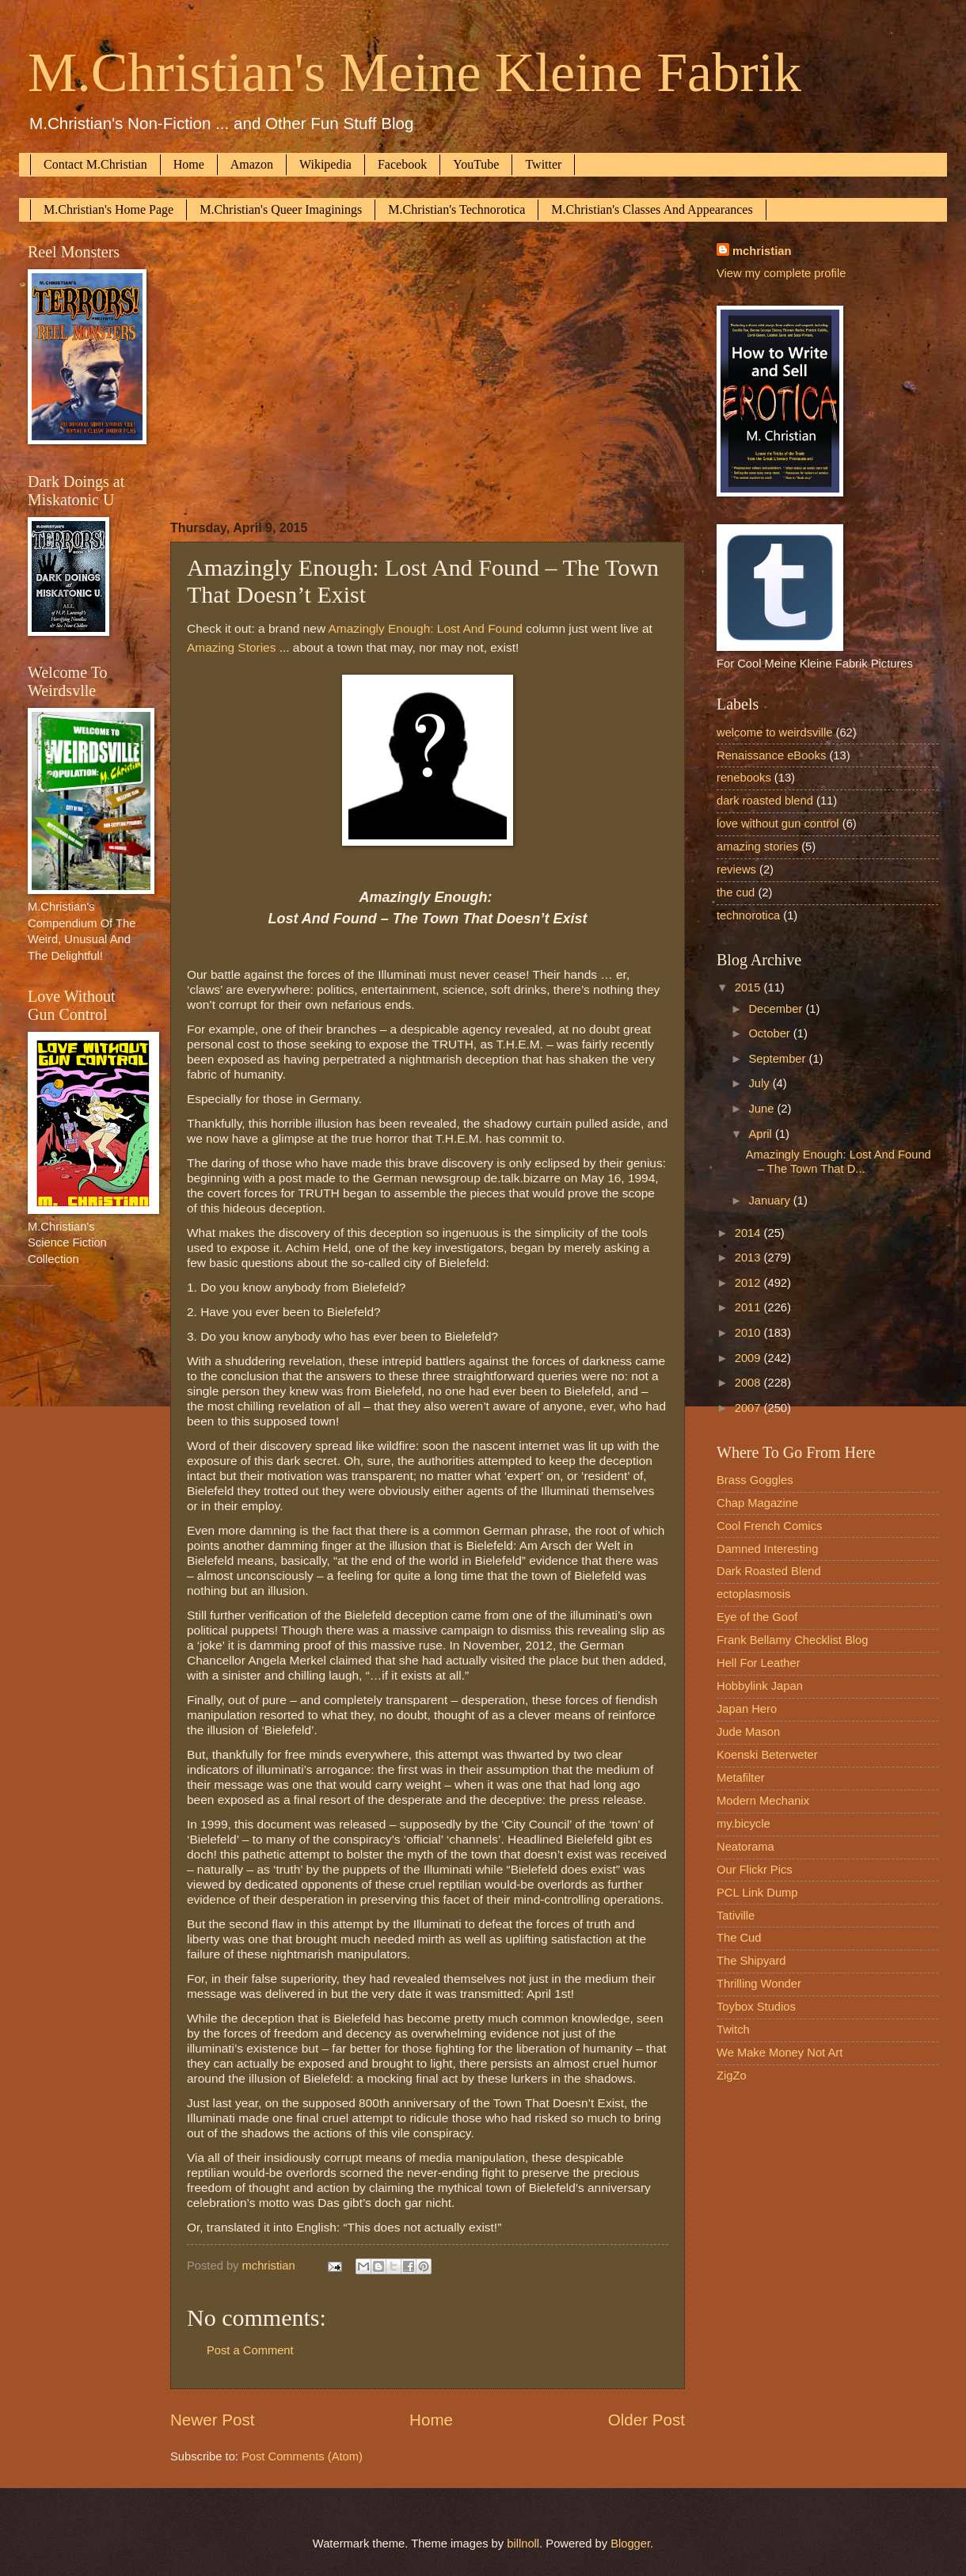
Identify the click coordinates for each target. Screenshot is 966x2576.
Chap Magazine (757, 1503)
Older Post (646, 2419)
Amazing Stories (231, 647)
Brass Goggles (755, 1480)
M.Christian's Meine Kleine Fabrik (414, 72)
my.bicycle (743, 1823)
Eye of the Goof (757, 1617)
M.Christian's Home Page (108, 209)
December (776, 1009)
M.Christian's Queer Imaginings (281, 209)
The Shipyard (751, 1960)
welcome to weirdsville (774, 732)
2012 (749, 1283)
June (762, 1108)
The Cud (739, 1937)
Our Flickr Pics (755, 1869)
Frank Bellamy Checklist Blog (792, 1640)
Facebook (402, 164)
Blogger (630, 2543)
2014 (749, 1233)
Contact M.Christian (95, 164)
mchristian (761, 251)
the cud (736, 892)
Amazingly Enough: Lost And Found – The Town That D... (838, 1161)
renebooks (744, 777)
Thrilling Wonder (759, 1983)
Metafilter (741, 1777)
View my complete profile (781, 273)
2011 (749, 1307)
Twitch (733, 2029)
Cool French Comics (769, 1526)
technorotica (748, 915)
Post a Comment (250, 2350)
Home (188, 164)
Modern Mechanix (763, 1800)
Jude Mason (748, 1732)
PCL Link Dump (757, 1892)
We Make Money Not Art (779, 2052)
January (770, 1200)
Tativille (736, 1915)
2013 (749, 1257)
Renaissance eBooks (771, 755)
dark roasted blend (765, 800)
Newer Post (212, 2419)
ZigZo (732, 2075)
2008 (749, 1382)
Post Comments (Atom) (302, 2456)
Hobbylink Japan (760, 1686)
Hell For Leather (759, 1663)
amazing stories (757, 846)
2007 (749, 1408)
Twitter (543, 164)
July (760, 1083)
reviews (736, 869)
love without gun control (778, 823)
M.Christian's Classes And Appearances (651, 209)
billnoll (523, 2543)
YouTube (476, 164)
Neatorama (745, 1846)
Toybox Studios (756, 2006)
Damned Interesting (767, 1549)
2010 (749, 1332)
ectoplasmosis (753, 1594)
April (761, 1134)
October (770, 1033)
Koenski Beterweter (767, 1754)
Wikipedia (325, 164)
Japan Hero (747, 1709)
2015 (749, 987)
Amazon (251, 164)
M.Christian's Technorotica (456, 209)
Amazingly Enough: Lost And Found (426, 628)
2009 (749, 1358)
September (778, 1058)
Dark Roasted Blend (769, 1571)
